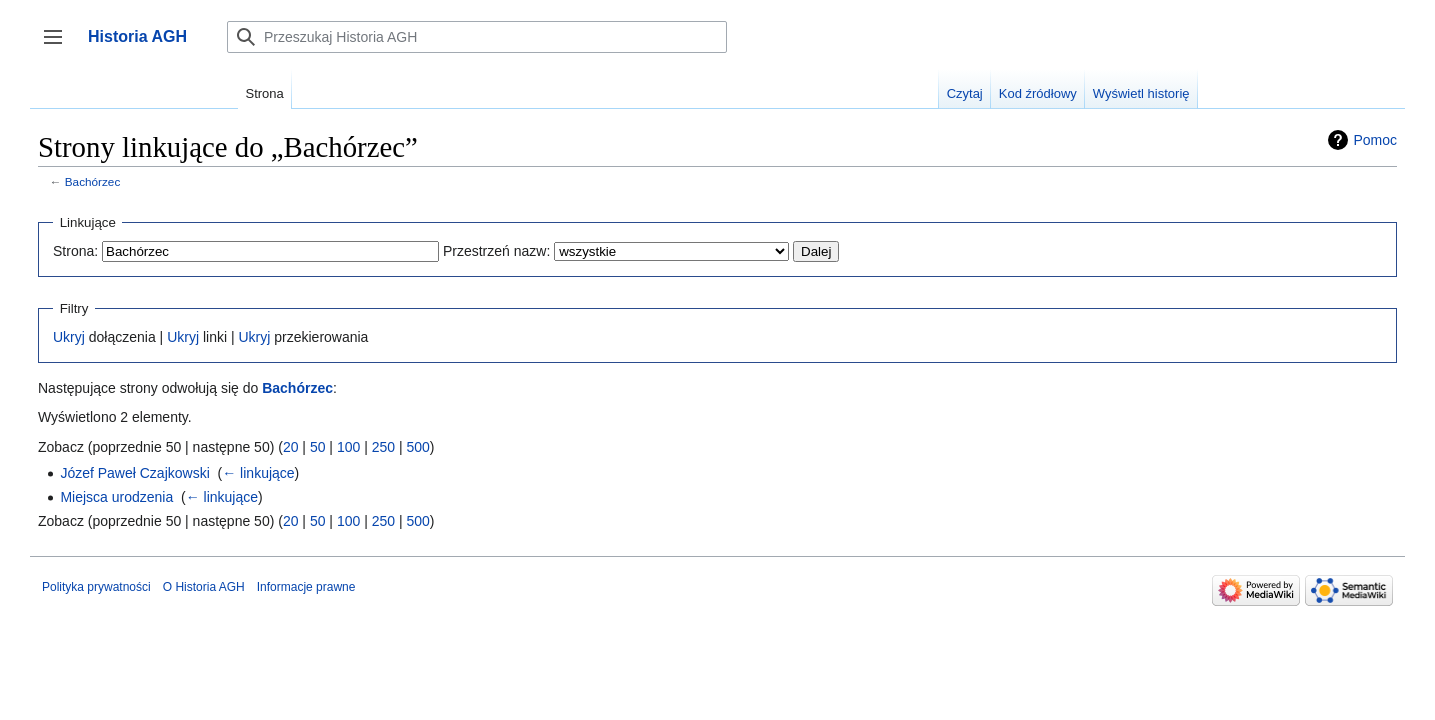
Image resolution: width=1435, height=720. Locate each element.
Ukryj (69, 337)
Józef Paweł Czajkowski (134, 473)
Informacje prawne (306, 587)
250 (383, 447)
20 (291, 447)
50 (318, 447)
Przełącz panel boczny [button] (59, 46)
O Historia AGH (204, 587)
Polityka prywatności (96, 587)
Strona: (75, 251)
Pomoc (1375, 140)
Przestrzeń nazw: (496, 251)
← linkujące (258, 473)
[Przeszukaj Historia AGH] (477, 37)
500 (417, 447)
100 (348, 447)
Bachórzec (93, 181)
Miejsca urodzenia (116, 497)
